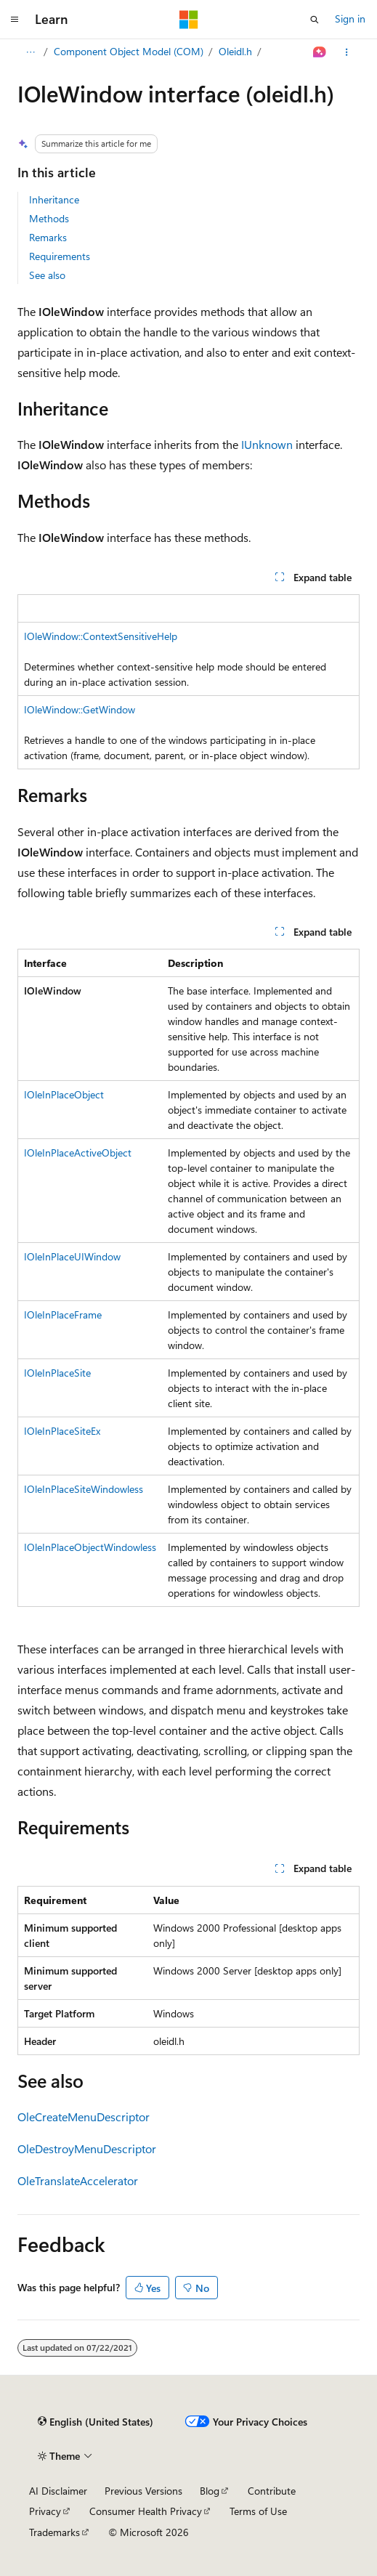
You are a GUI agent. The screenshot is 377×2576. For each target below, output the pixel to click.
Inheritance (54, 199)
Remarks (48, 237)
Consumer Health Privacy (145, 2511)
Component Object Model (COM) (128, 51)
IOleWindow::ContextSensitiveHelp (100, 636)
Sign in (350, 18)
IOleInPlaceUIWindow (72, 1256)
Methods (49, 218)
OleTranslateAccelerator (77, 2180)
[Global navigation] (14, 20)
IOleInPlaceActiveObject (77, 1152)
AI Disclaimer (58, 2491)
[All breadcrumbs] (30, 52)
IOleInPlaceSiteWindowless (83, 1489)
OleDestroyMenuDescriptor (86, 2148)
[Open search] (314, 20)
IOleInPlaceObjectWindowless (90, 1547)
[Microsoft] (188, 19)
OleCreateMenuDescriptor (83, 2116)
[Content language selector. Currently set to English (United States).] (95, 2422)
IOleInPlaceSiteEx (62, 1431)
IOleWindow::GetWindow (79, 709)
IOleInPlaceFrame (63, 1314)
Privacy (45, 2511)
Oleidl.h (235, 51)
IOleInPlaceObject (64, 1094)
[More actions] (347, 52)
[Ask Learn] (320, 52)
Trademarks (54, 2532)
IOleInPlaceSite (57, 1373)
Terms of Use (258, 2511)
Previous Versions (143, 2491)
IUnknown (267, 444)
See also (47, 275)
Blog (209, 2491)
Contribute (272, 2491)
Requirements (59, 256)
